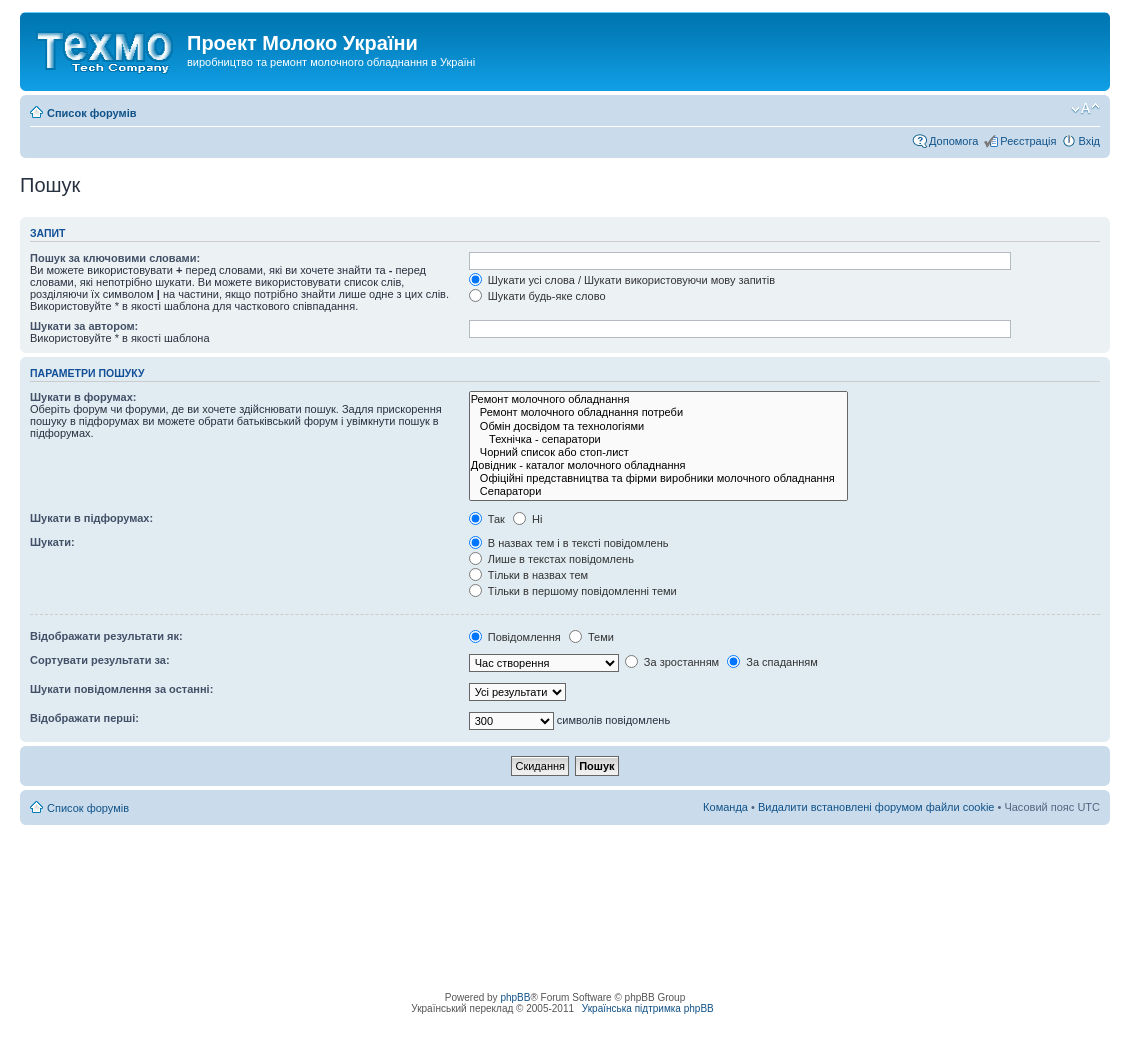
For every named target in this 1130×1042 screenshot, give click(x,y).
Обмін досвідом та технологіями (658, 426)
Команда (725, 807)
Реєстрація (1028, 141)
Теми (591, 637)
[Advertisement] (565, 870)
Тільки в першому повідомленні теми (573, 591)
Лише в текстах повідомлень (551, 559)
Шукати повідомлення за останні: (121, 689)
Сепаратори (658, 491)
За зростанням (672, 662)
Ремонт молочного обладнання (658, 399)
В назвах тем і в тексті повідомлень (569, 543)
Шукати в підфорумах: (91, 518)
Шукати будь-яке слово (537, 296)
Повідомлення (515, 637)
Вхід (1089, 141)
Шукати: (52, 542)
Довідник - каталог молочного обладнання (658, 465)
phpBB (515, 997)
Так (487, 519)
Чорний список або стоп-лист (658, 452)
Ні (527, 519)
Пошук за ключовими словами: (115, 258)
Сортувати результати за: (100, 660)
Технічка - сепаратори (658, 439)
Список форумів (91, 113)
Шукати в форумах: (83, 397)
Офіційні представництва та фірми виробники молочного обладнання (658, 478)
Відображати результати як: (106, 636)
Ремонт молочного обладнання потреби (658, 412)
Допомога (953, 141)
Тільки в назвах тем (528, 575)
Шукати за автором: (84, 326)
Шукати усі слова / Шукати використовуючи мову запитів (622, 280)
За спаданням (772, 662)
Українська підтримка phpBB (648, 1008)
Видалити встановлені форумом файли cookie (876, 807)
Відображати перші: (84, 718)
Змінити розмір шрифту (1085, 109)
